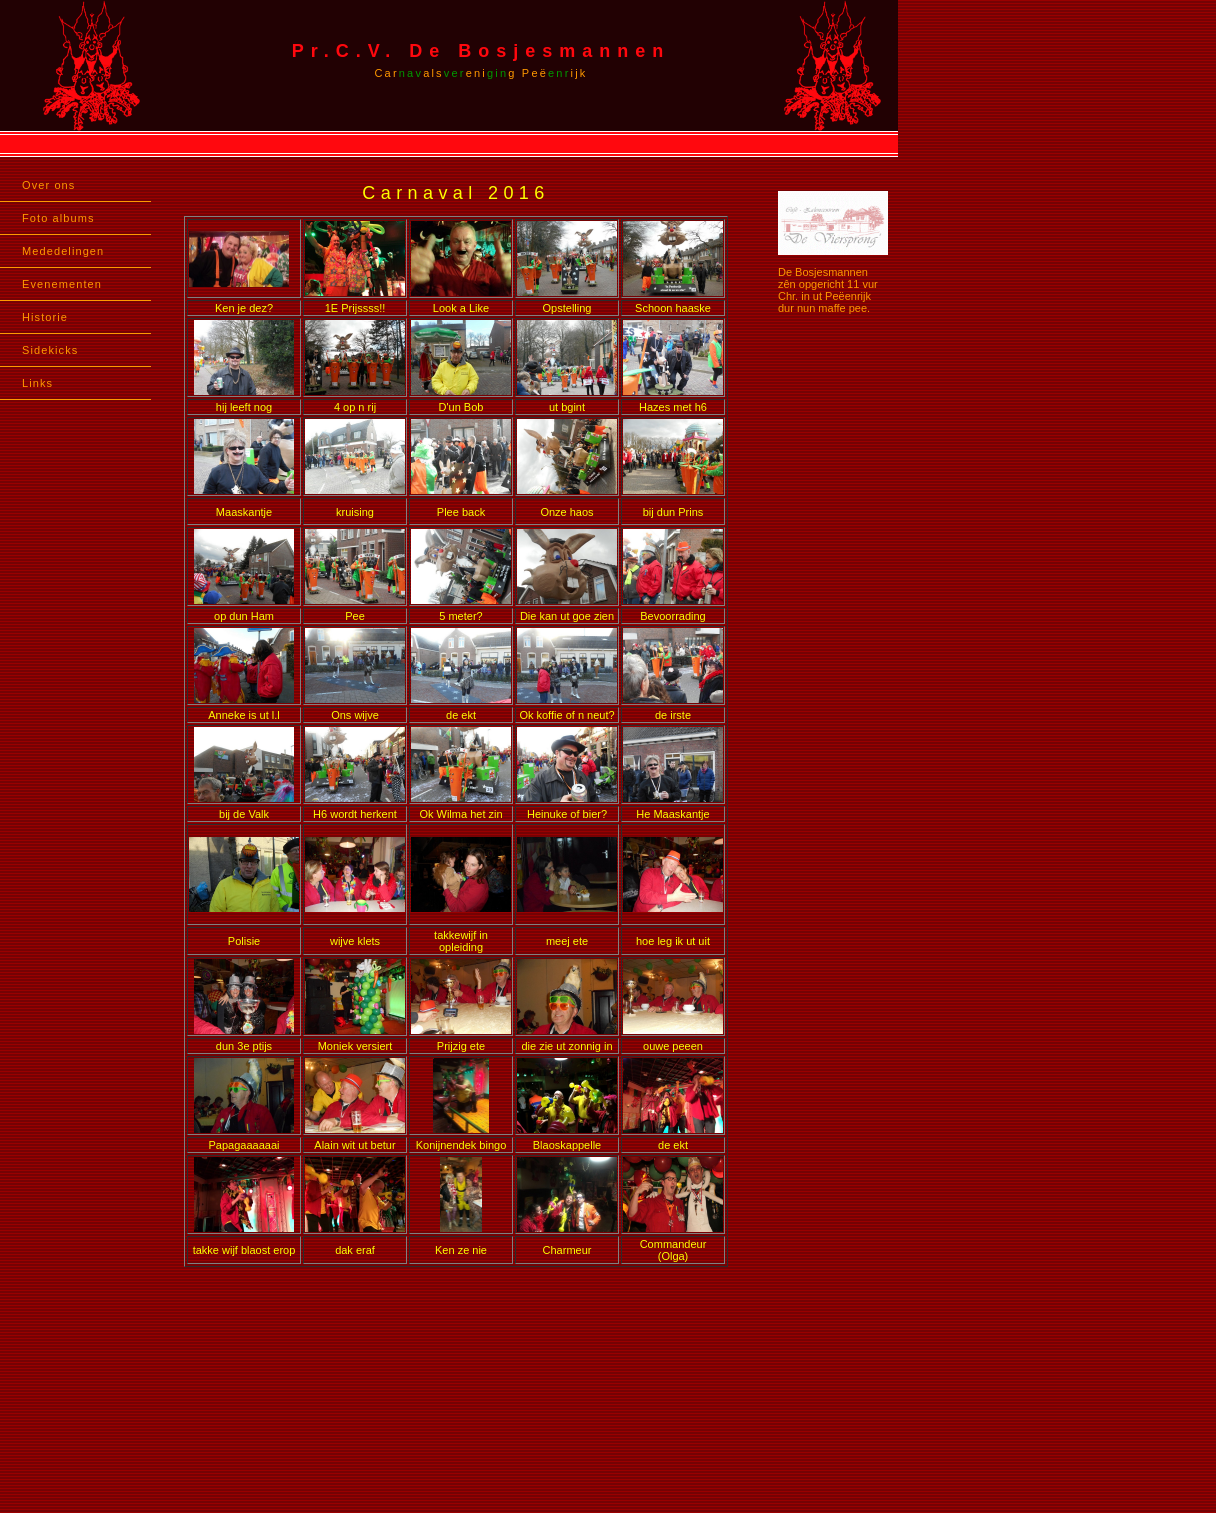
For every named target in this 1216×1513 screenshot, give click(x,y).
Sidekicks (50, 350)
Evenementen (62, 284)
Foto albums (58, 218)
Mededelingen (63, 251)
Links (37, 383)
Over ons (48, 185)
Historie (45, 317)
